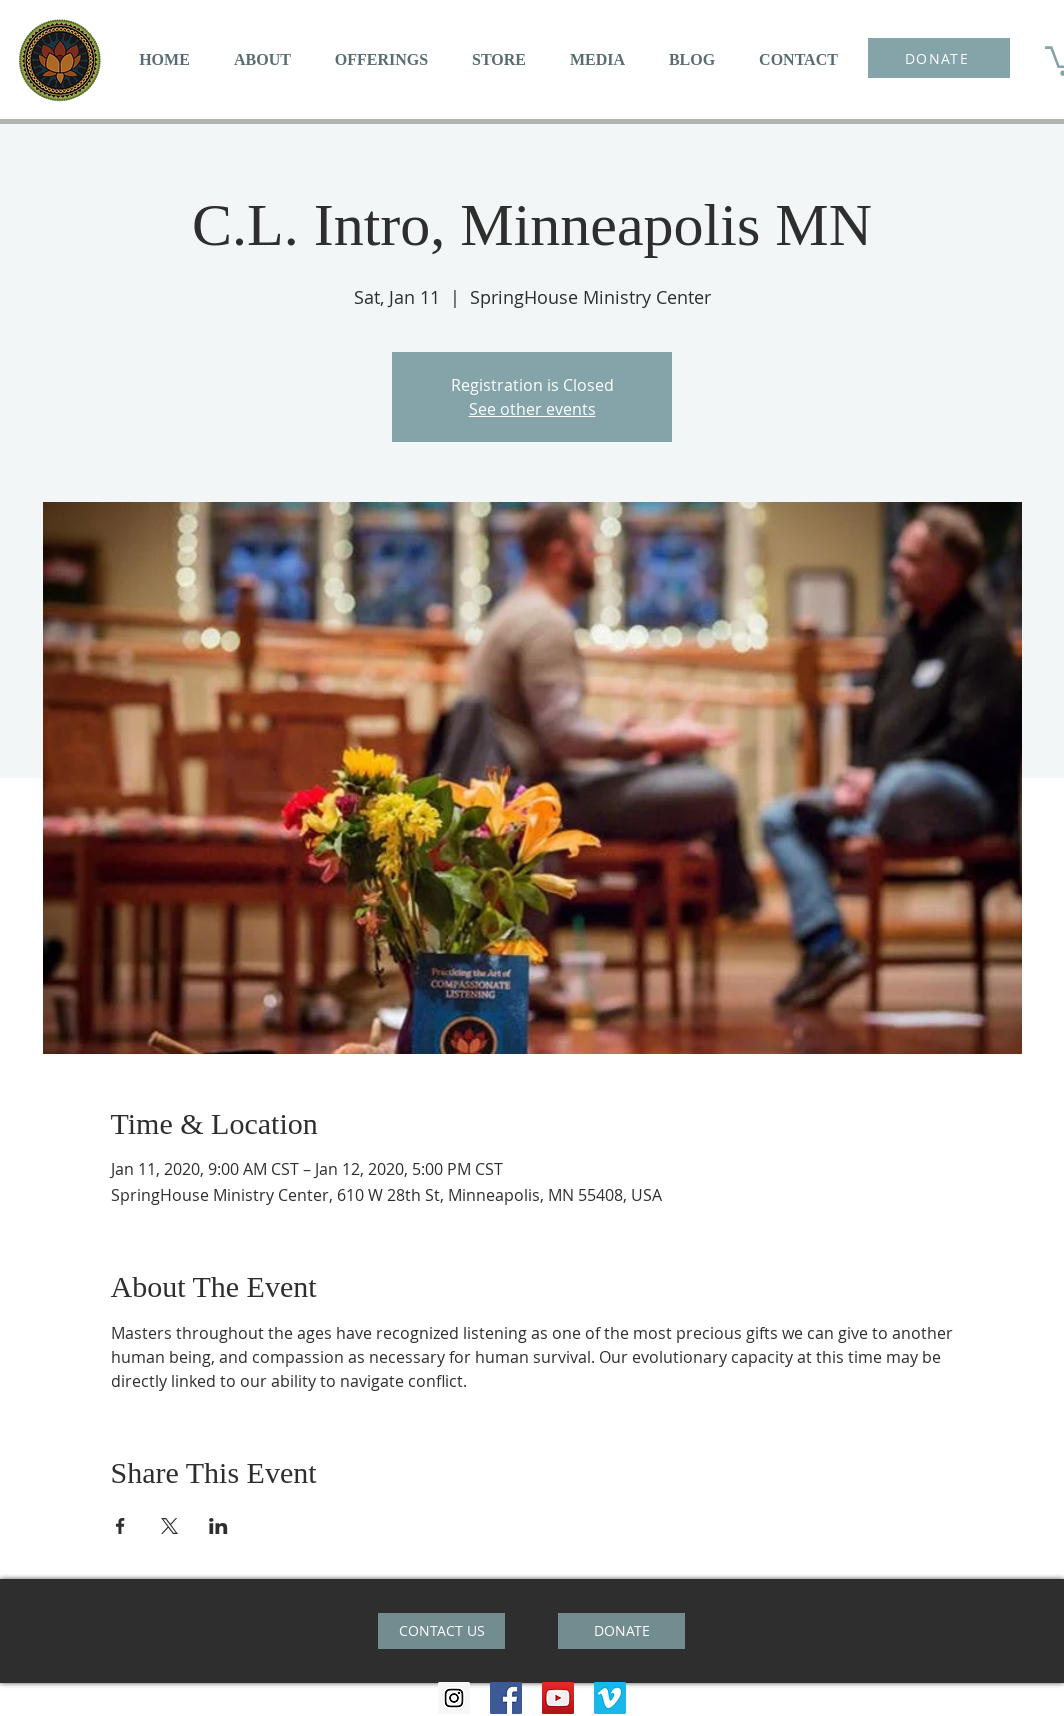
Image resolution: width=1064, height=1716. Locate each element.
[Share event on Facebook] (120, 1526)
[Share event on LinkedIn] (218, 1526)
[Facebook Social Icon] (506, 1698)
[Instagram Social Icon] (454, 1698)
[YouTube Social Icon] (558, 1698)
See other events (532, 409)
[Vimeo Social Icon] (610, 1698)
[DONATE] (939, 58)
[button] (262, 59)
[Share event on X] (169, 1526)
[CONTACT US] (441, 1631)
